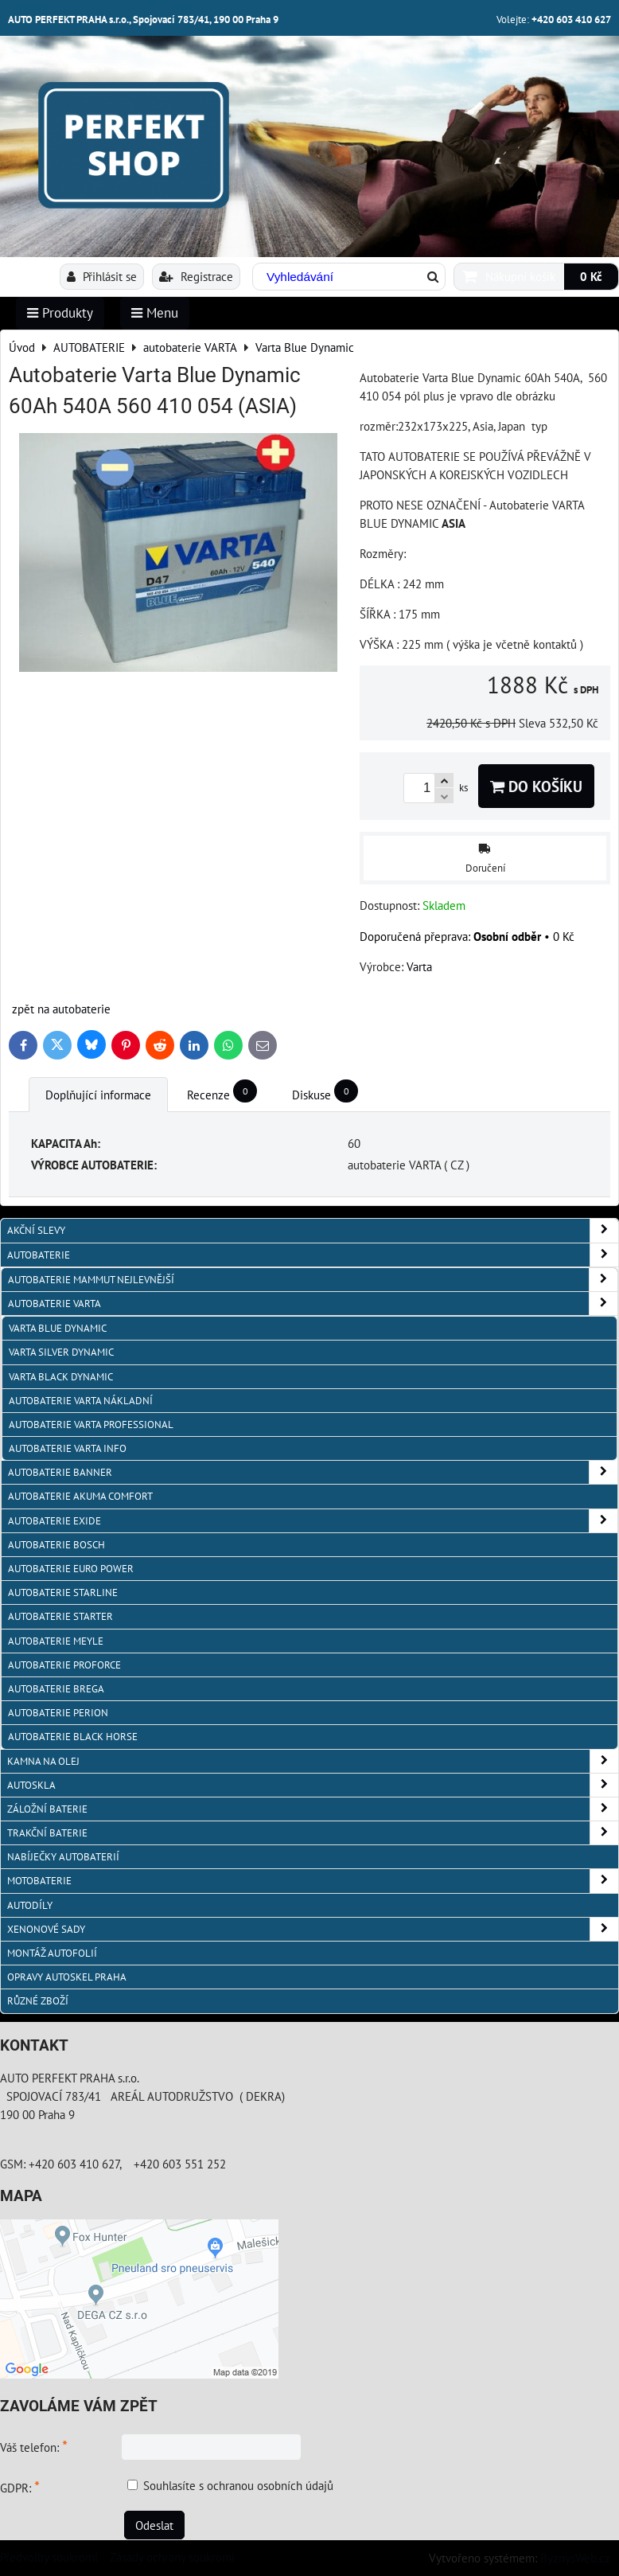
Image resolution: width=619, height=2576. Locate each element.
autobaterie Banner (312, 1472)
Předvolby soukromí (49, 2557)
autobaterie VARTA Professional (91, 1424)
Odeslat (154, 2525)
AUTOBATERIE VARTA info (68, 1448)
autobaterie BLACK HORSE (73, 1736)
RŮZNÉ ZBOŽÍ (37, 2001)
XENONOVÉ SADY (312, 1929)
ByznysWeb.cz (575, 2558)
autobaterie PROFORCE (64, 1665)
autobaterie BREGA (56, 1689)
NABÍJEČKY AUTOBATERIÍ (63, 1857)
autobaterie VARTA (312, 1303)
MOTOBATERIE (312, 1880)
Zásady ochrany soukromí (172, 2557)
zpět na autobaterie (61, 1009)
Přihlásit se (102, 276)
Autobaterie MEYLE (55, 1641)
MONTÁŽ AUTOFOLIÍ (52, 1953)
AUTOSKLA (312, 1785)
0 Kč (591, 276)
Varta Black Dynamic (61, 1377)
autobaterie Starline (63, 1592)
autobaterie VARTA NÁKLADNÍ (81, 1400)
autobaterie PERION (58, 1712)
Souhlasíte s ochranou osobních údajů (238, 2485)
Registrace (196, 276)
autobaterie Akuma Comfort (80, 1496)
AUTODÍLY (30, 1905)
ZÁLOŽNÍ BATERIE (312, 1809)
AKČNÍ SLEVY (312, 1230)
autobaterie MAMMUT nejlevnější (312, 1279)
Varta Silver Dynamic (61, 1352)
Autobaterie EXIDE (312, 1520)
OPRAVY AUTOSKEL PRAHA (67, 1977)
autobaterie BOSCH (56, 1544)
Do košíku (536, 786)
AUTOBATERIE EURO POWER (71, 1568)
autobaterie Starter (60, 1616)
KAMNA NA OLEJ (312, 1761)
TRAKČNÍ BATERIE (312, 1832)
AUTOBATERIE (312, 1255)
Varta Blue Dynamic (58, 1328)
